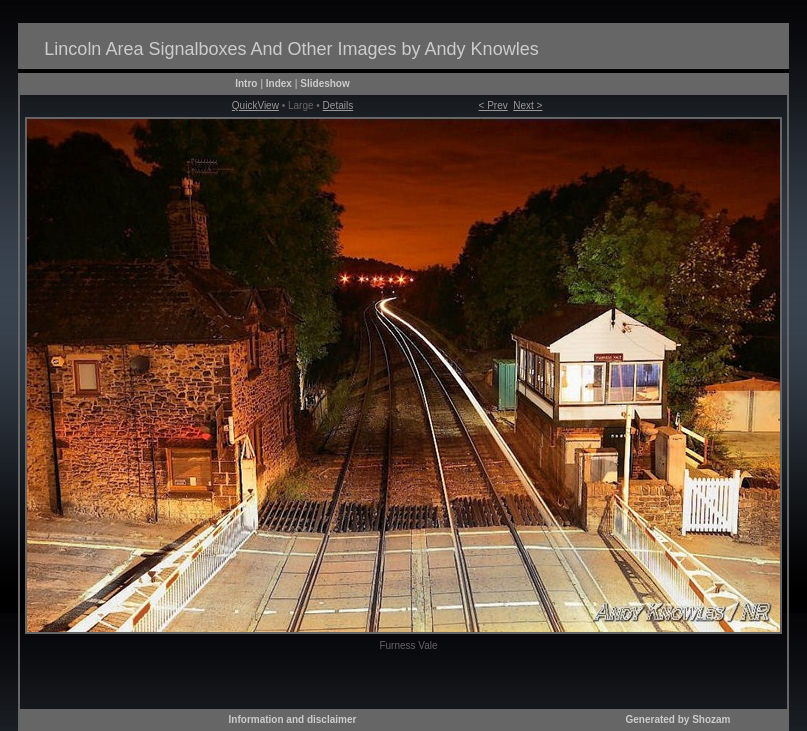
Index (279, 83)
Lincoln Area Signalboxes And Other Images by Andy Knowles (291, 49)
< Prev (493, 105)
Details (338, 105)
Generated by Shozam (677, 719)
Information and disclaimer (293, 719)
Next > (527, 105)
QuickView (255, 105)
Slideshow (324, 83)
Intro (246, 83)
